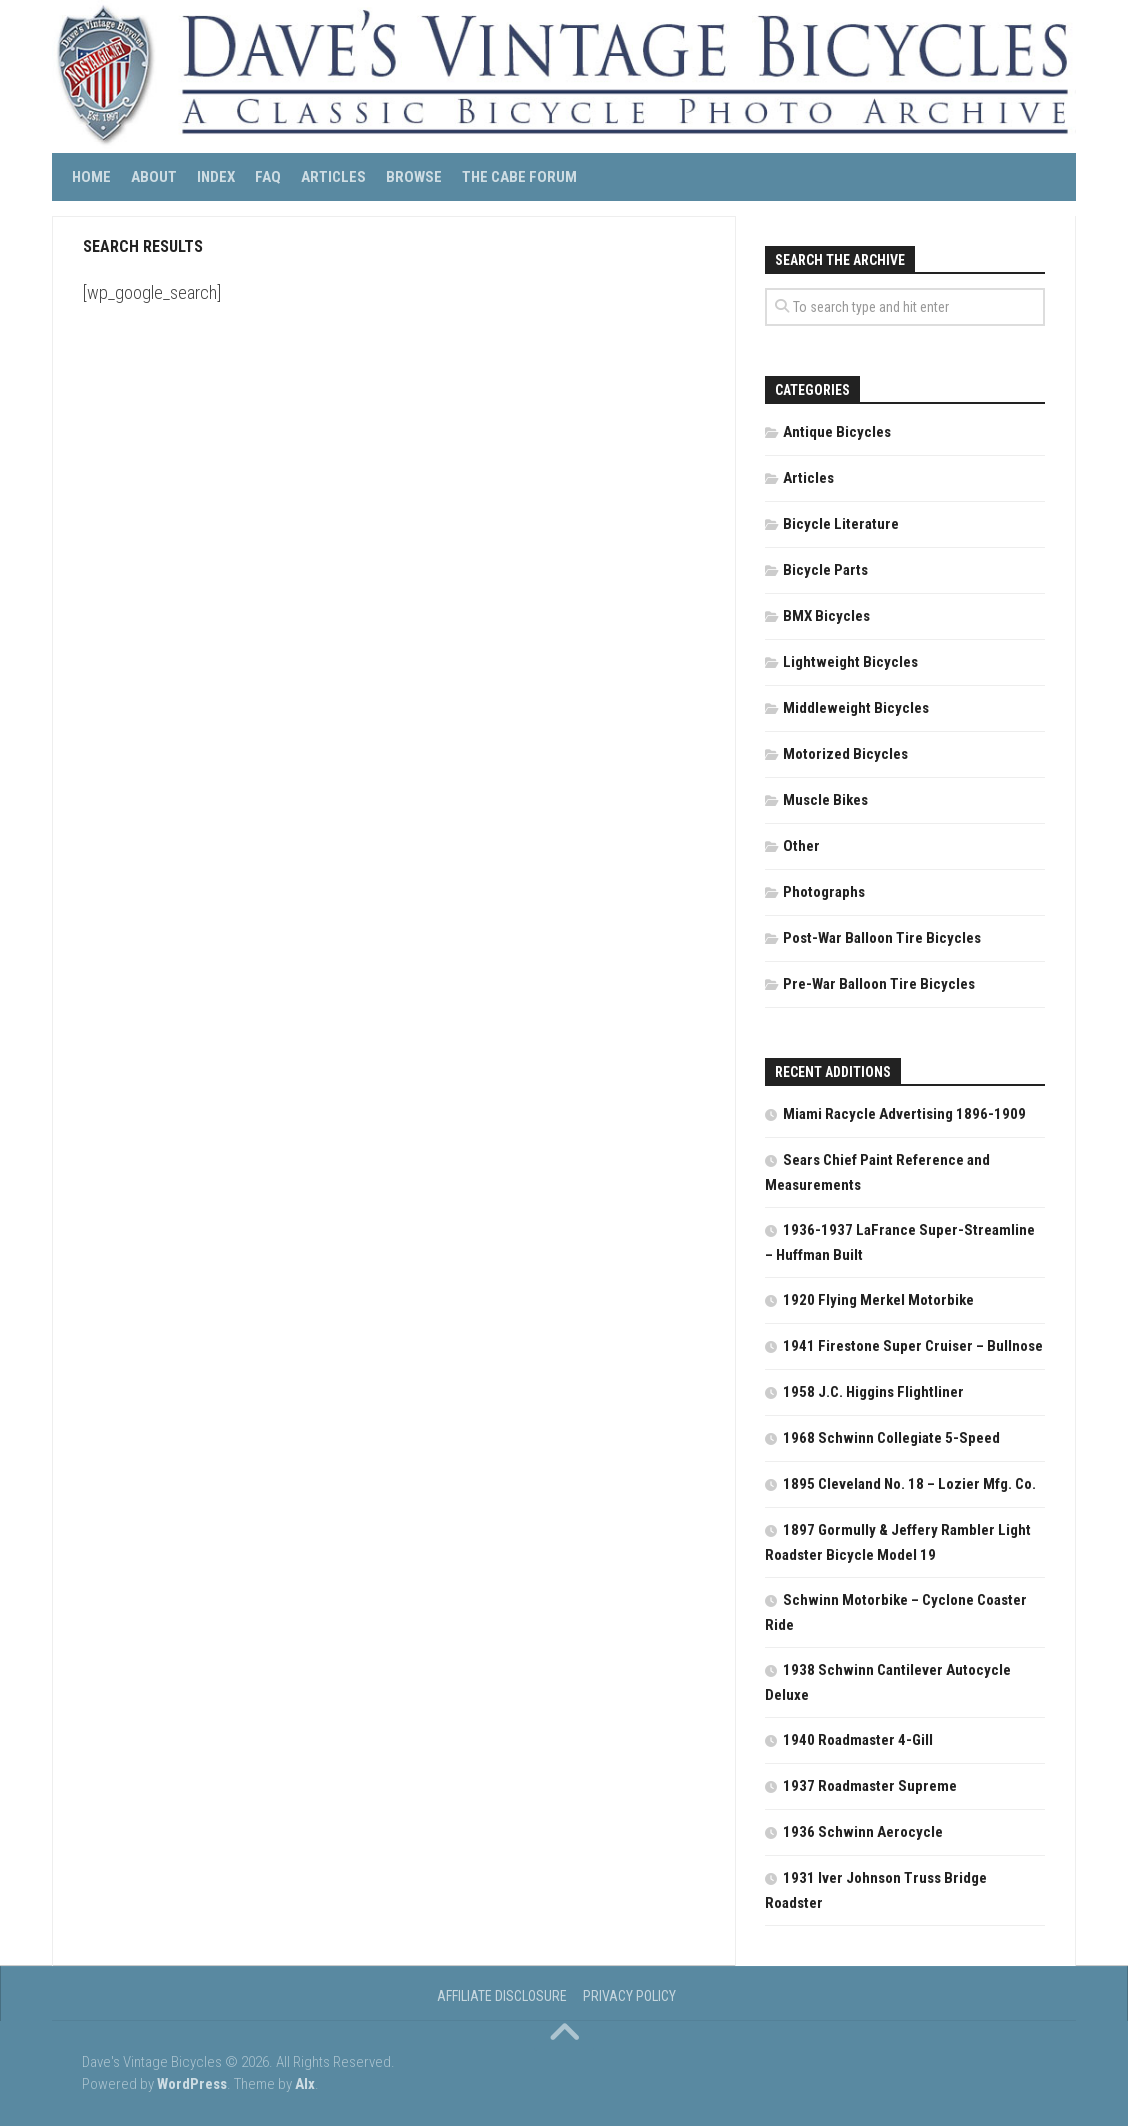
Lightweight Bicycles (850, 662)
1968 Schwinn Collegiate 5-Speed (891, 1438)
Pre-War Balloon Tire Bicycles (879, 984)
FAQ (268, 177)
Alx (305, 2084)
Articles (333, 177)
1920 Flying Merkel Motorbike (878, 1300)
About (154, 177)
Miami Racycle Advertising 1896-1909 (904, 1114)
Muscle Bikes (825, 800)
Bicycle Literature (841, 524)
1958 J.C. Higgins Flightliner (873, 1392)
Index (216, 177)
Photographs (824, 892)
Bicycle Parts (825, 570)
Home (91, 177)
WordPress (192, 2084)
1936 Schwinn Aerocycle (863, 1832)
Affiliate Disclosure (502, 1996)
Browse (414, 177)
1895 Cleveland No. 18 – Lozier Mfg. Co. (909, 1484)
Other (801, 846)
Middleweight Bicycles (856, 708)
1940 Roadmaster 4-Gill (858, 1740)
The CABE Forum (519, 177)
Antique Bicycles (837, 432)
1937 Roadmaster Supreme (870, 1786)
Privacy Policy (629, 1996)
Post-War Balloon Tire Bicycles (882, 938)
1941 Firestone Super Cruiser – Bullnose (913, 1346)
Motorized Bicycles (845, 754)
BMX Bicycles (826, 616)
